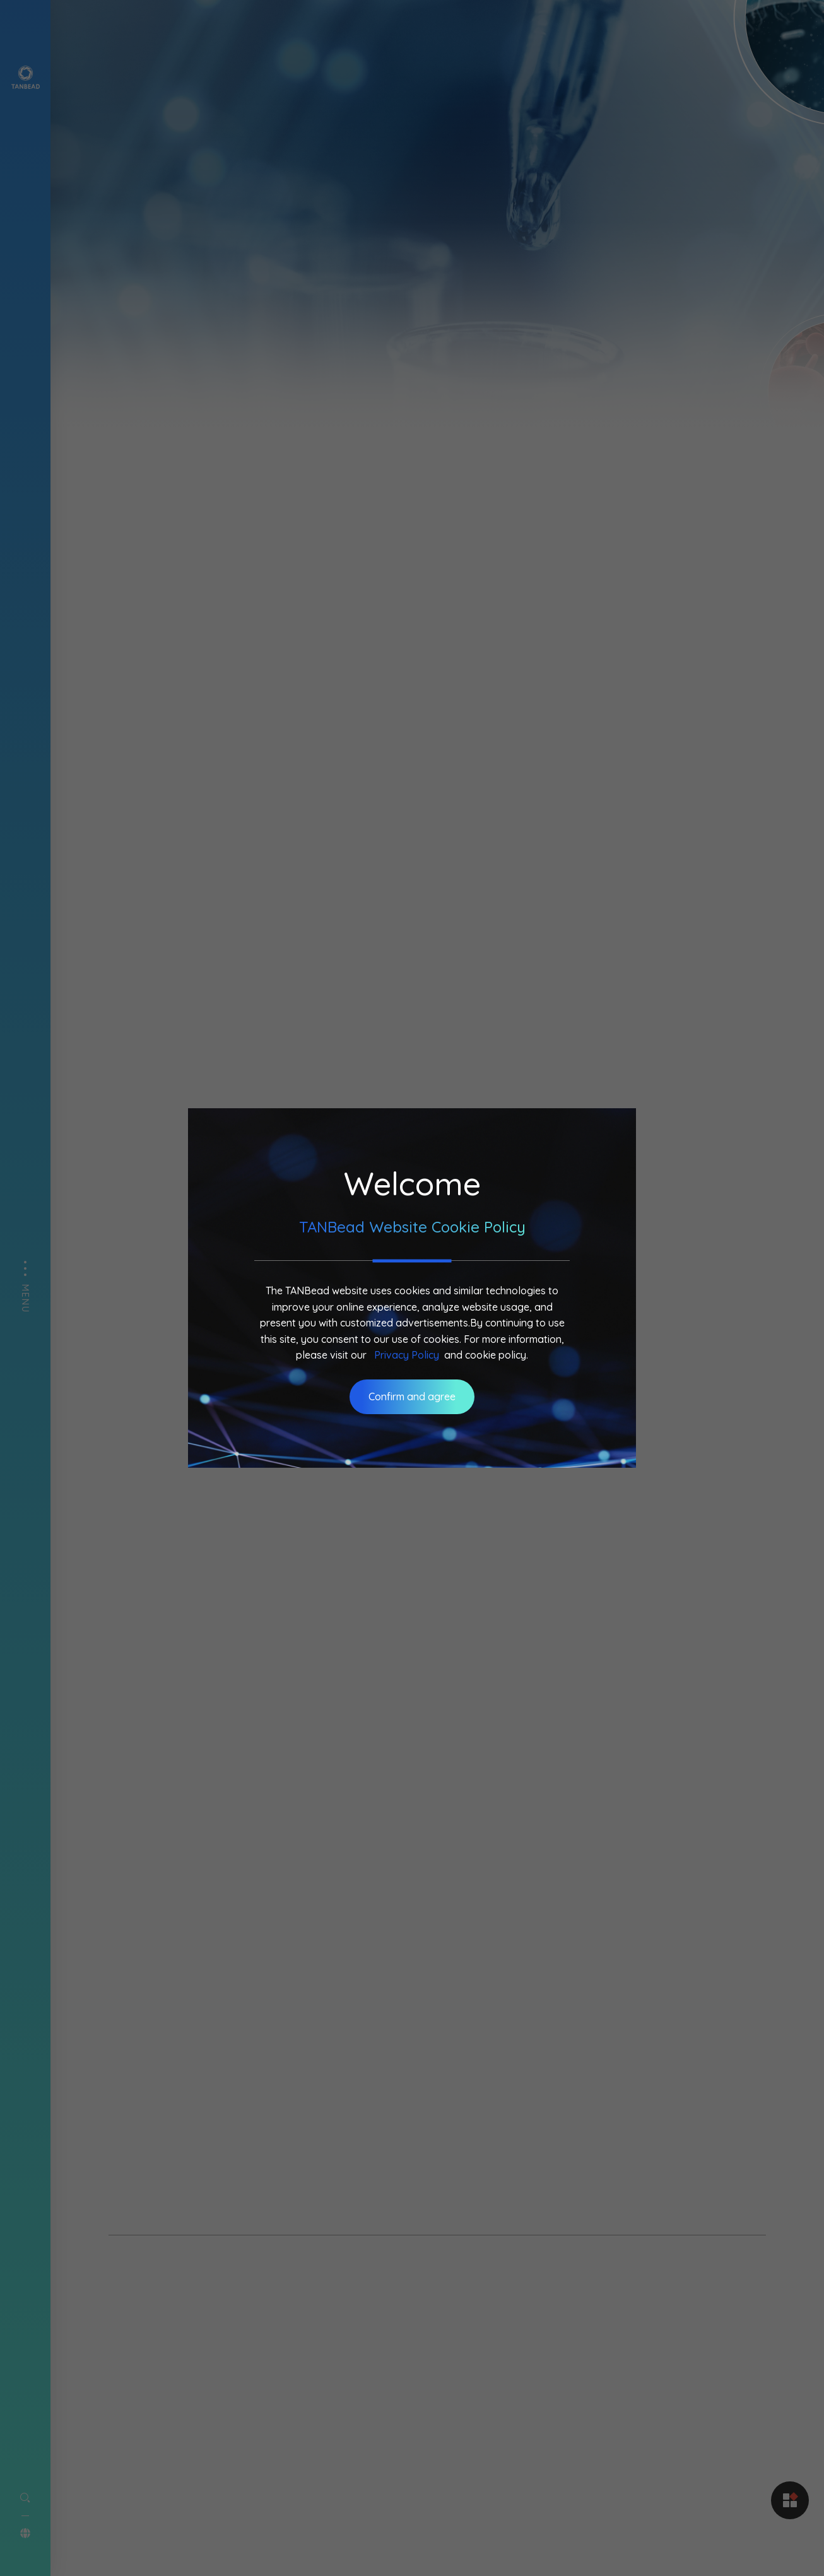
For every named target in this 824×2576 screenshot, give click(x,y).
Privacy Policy (406, 1355)
